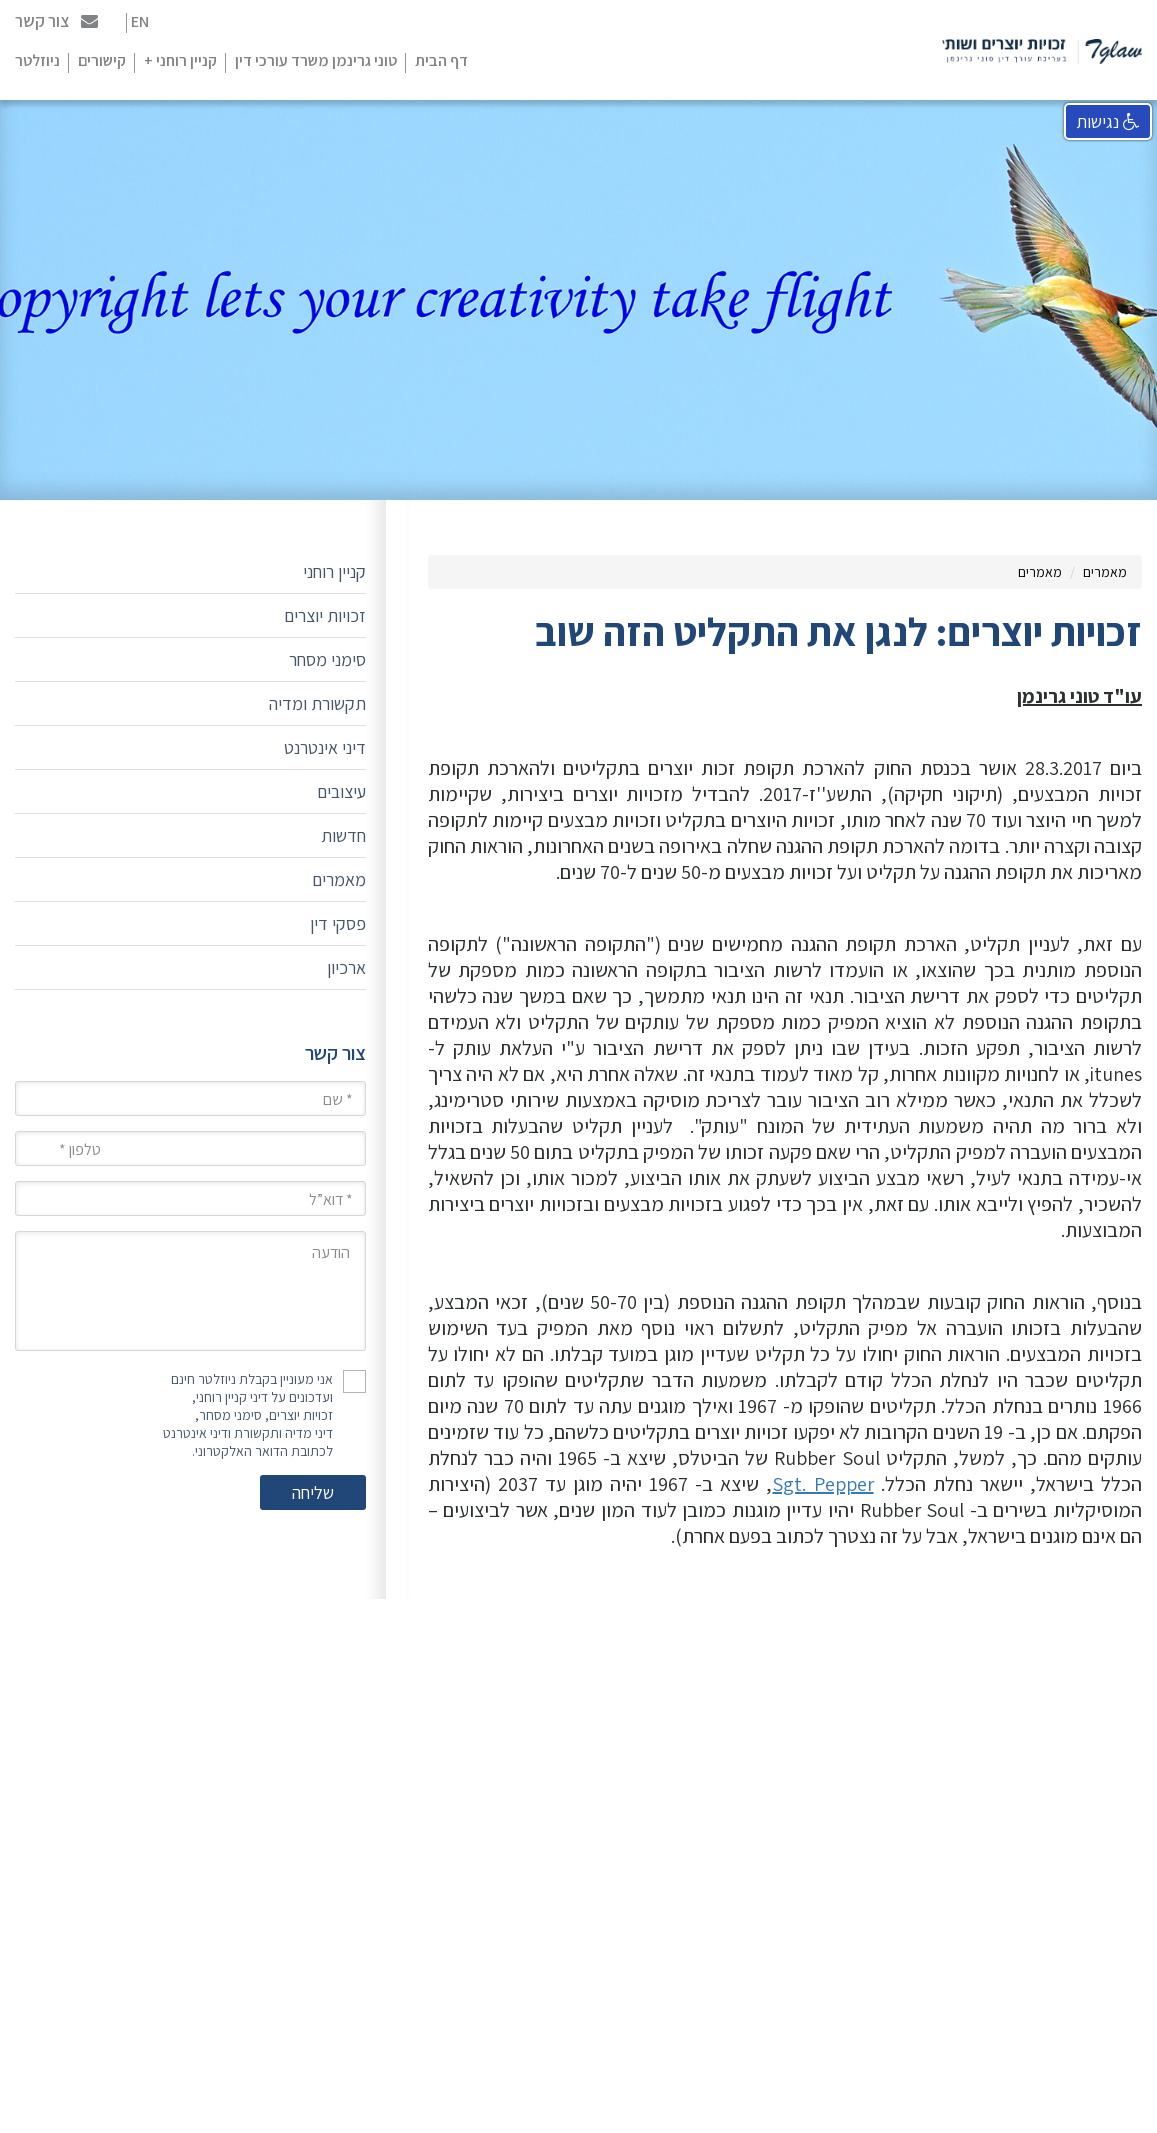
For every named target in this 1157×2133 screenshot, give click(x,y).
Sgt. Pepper (822, 1484)
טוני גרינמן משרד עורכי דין (316, 60)
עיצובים (341, 791)
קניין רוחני (334, 571)
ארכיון (346, 967)
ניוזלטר (37, 60)
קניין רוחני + (180, 60)
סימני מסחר (327, 659)
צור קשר (56, 21)
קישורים (102, 60)
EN (140, 21)
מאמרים (1105, 572)
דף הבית (441, 60)
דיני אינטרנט (325, 747)
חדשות (343, 835)
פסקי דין (338, 923)
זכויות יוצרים (325, 615)
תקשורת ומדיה (317, 703)
